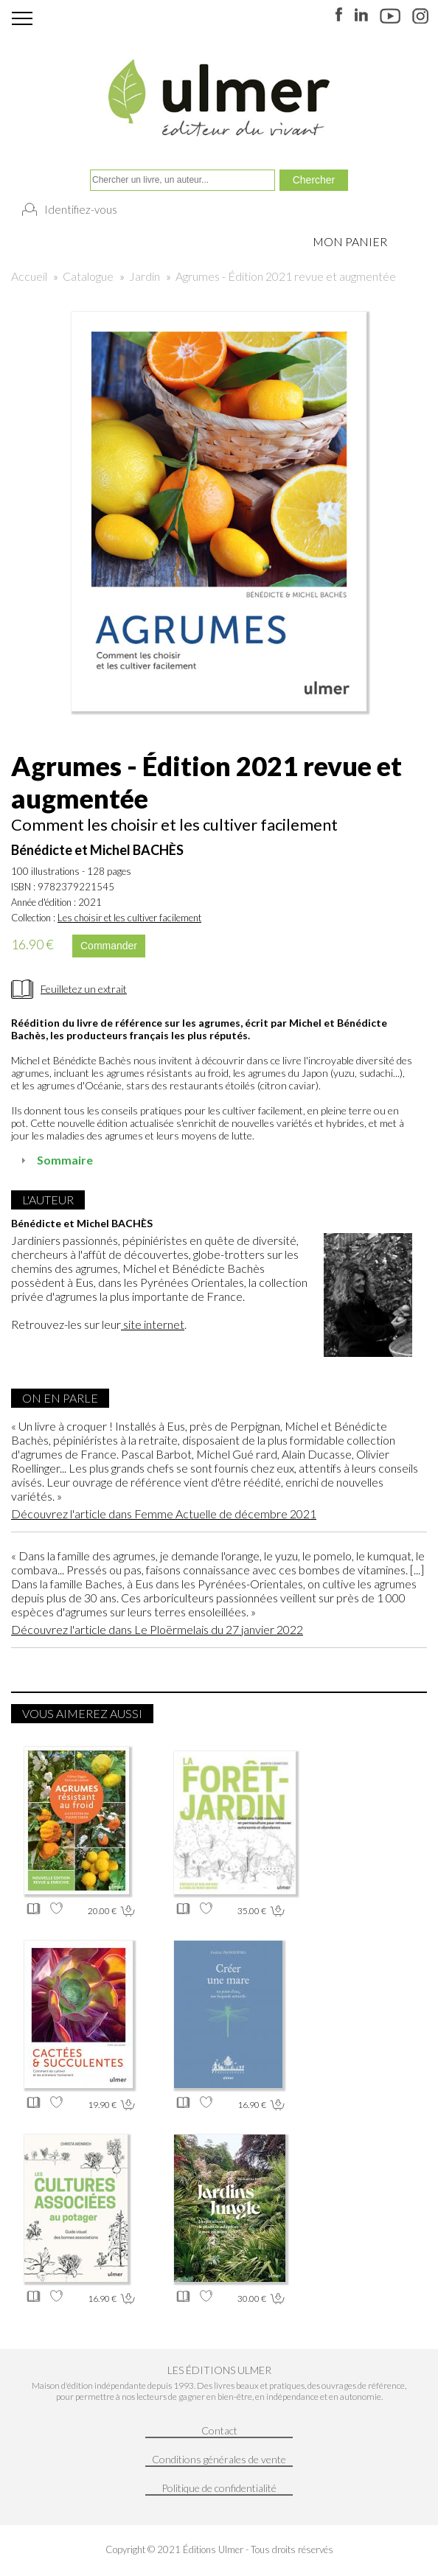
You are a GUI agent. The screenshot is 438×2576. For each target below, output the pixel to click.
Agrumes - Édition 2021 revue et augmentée (285, 276)
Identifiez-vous (80, 209)
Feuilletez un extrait (84, 988)
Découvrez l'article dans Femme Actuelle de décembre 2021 (163, 1514)
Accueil (29, 276)
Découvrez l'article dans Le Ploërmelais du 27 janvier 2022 (157, 1629)
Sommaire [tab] (55, 1160)
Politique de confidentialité (219, 2488)
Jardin (144, 276)
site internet (152, 1324)
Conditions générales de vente (219, 2459)
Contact (219, 2430)
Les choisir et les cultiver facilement (129, 918)
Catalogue (88, 276)
